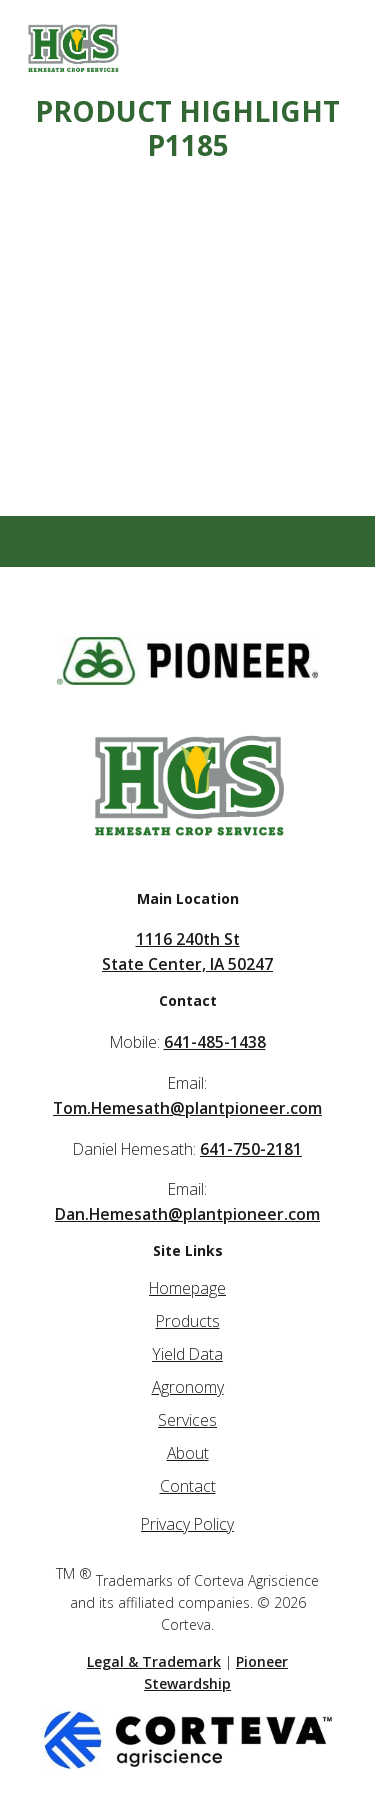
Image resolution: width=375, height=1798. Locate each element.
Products (188, 1321)
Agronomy (188, 1387)
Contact (188, 1486)
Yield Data (187, 1354)
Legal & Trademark (154, 1661)
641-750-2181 (251, 1149)
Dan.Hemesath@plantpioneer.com (187, 1214)
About (188, 1453)
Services (187, 1420)
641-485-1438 (215, 1042)
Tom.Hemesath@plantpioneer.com (187, 1108)
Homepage (187, 1288)
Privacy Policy (187, 1524)
